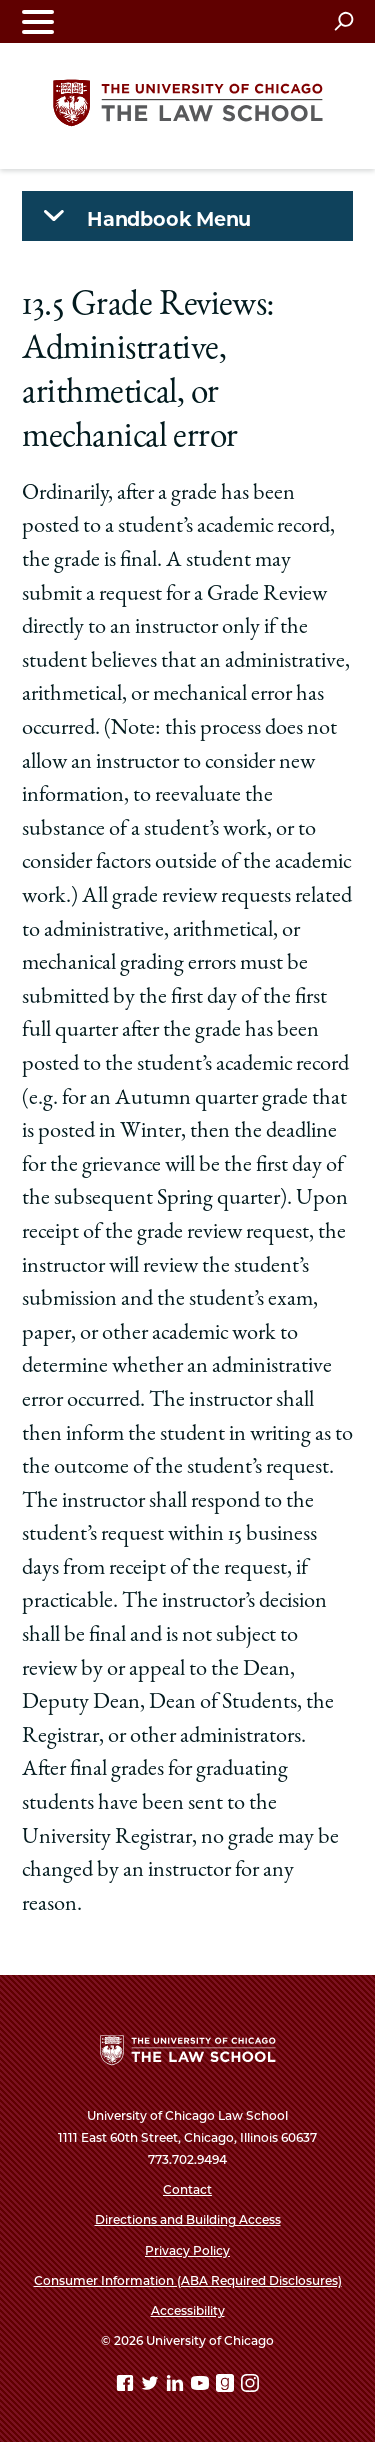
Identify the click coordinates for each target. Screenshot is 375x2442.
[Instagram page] (250, 2386)
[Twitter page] (152, 2386)
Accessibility (188, 2310)
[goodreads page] (227, 2386)
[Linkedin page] (177, 2386)
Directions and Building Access (188, 2219)
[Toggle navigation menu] (38, 21)
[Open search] (343, 21)
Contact (187, 2189)
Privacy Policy (187, 2250)
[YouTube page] (202, 2386)
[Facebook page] (127, 2386)
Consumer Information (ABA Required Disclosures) (188, 2280)
